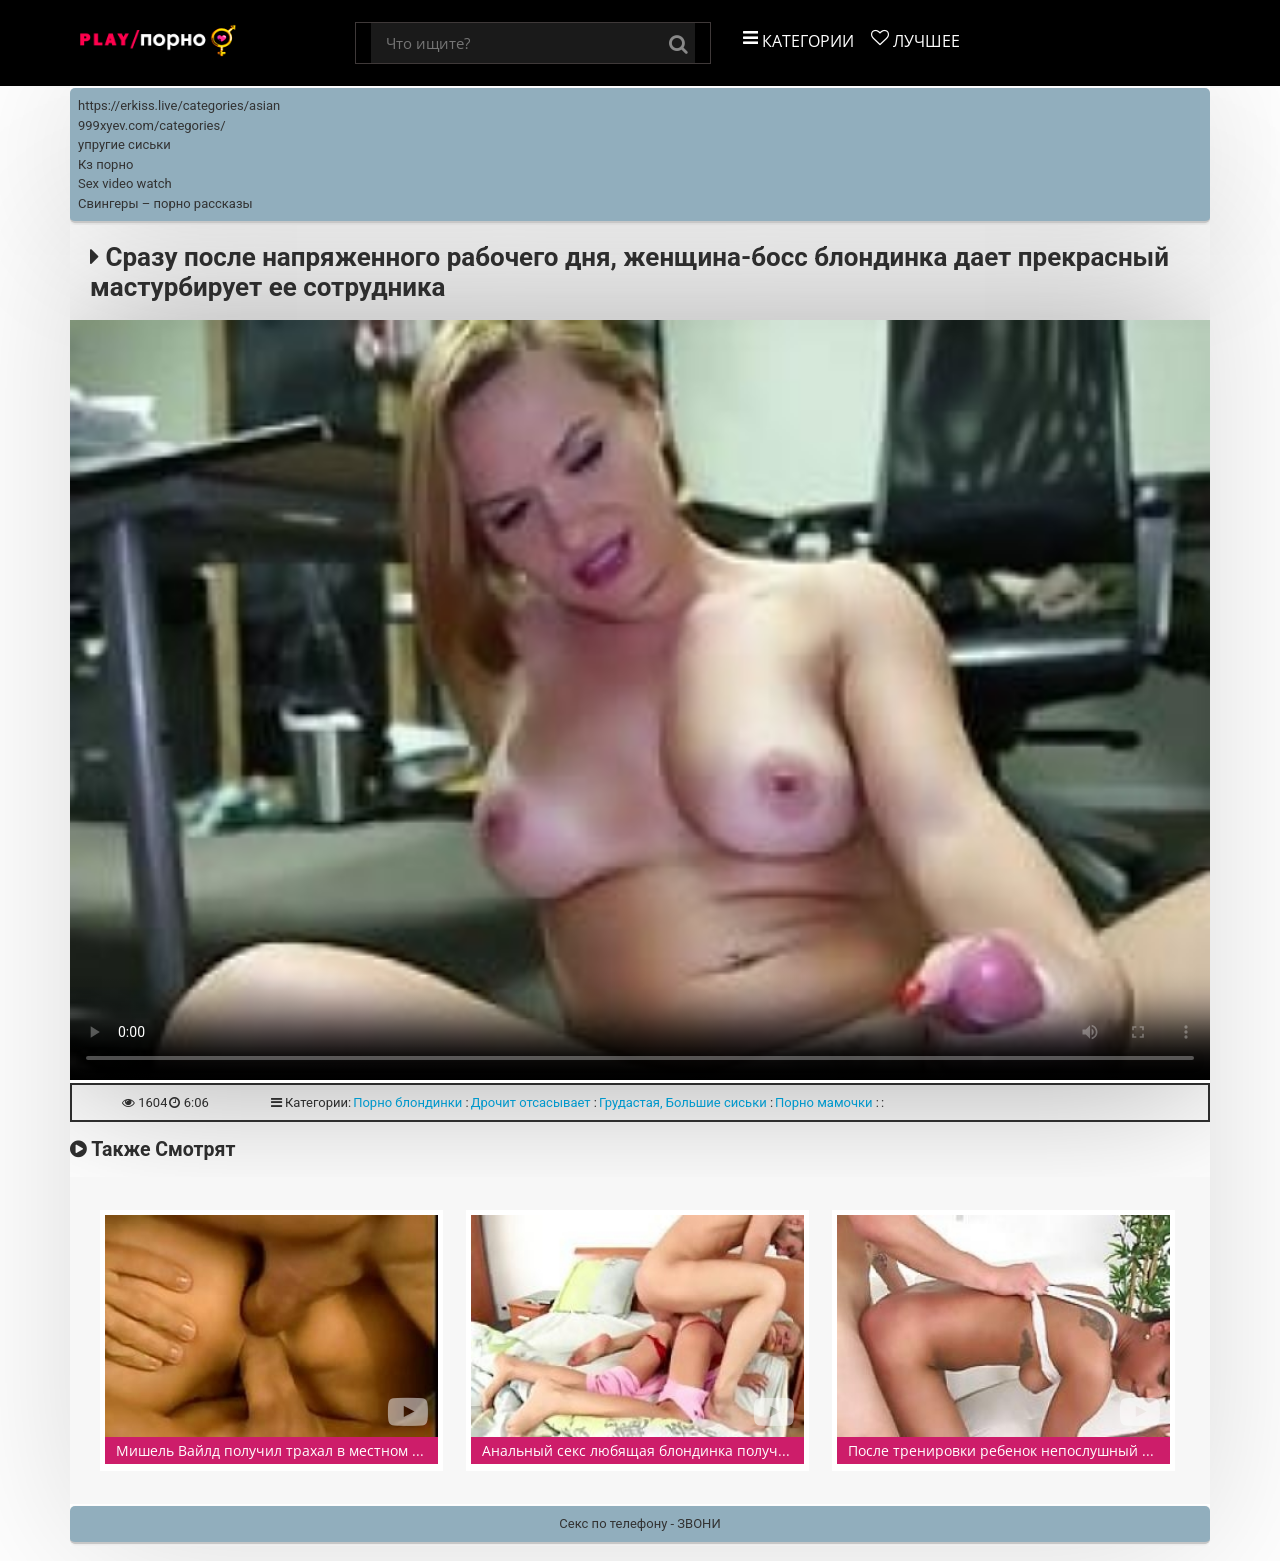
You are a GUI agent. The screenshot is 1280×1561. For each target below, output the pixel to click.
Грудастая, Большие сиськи (683, 1102)
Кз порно (105, 164)
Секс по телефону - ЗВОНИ (639, 1523)
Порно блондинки (407, 1102)
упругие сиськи (124, 144)
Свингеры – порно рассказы (165, 203)
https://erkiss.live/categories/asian (179, 105)
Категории (798, 40)
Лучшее (915, 40)
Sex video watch (125, 183)
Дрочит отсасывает (531, 1102)
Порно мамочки (824, 1102)
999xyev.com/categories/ (152, 125)
